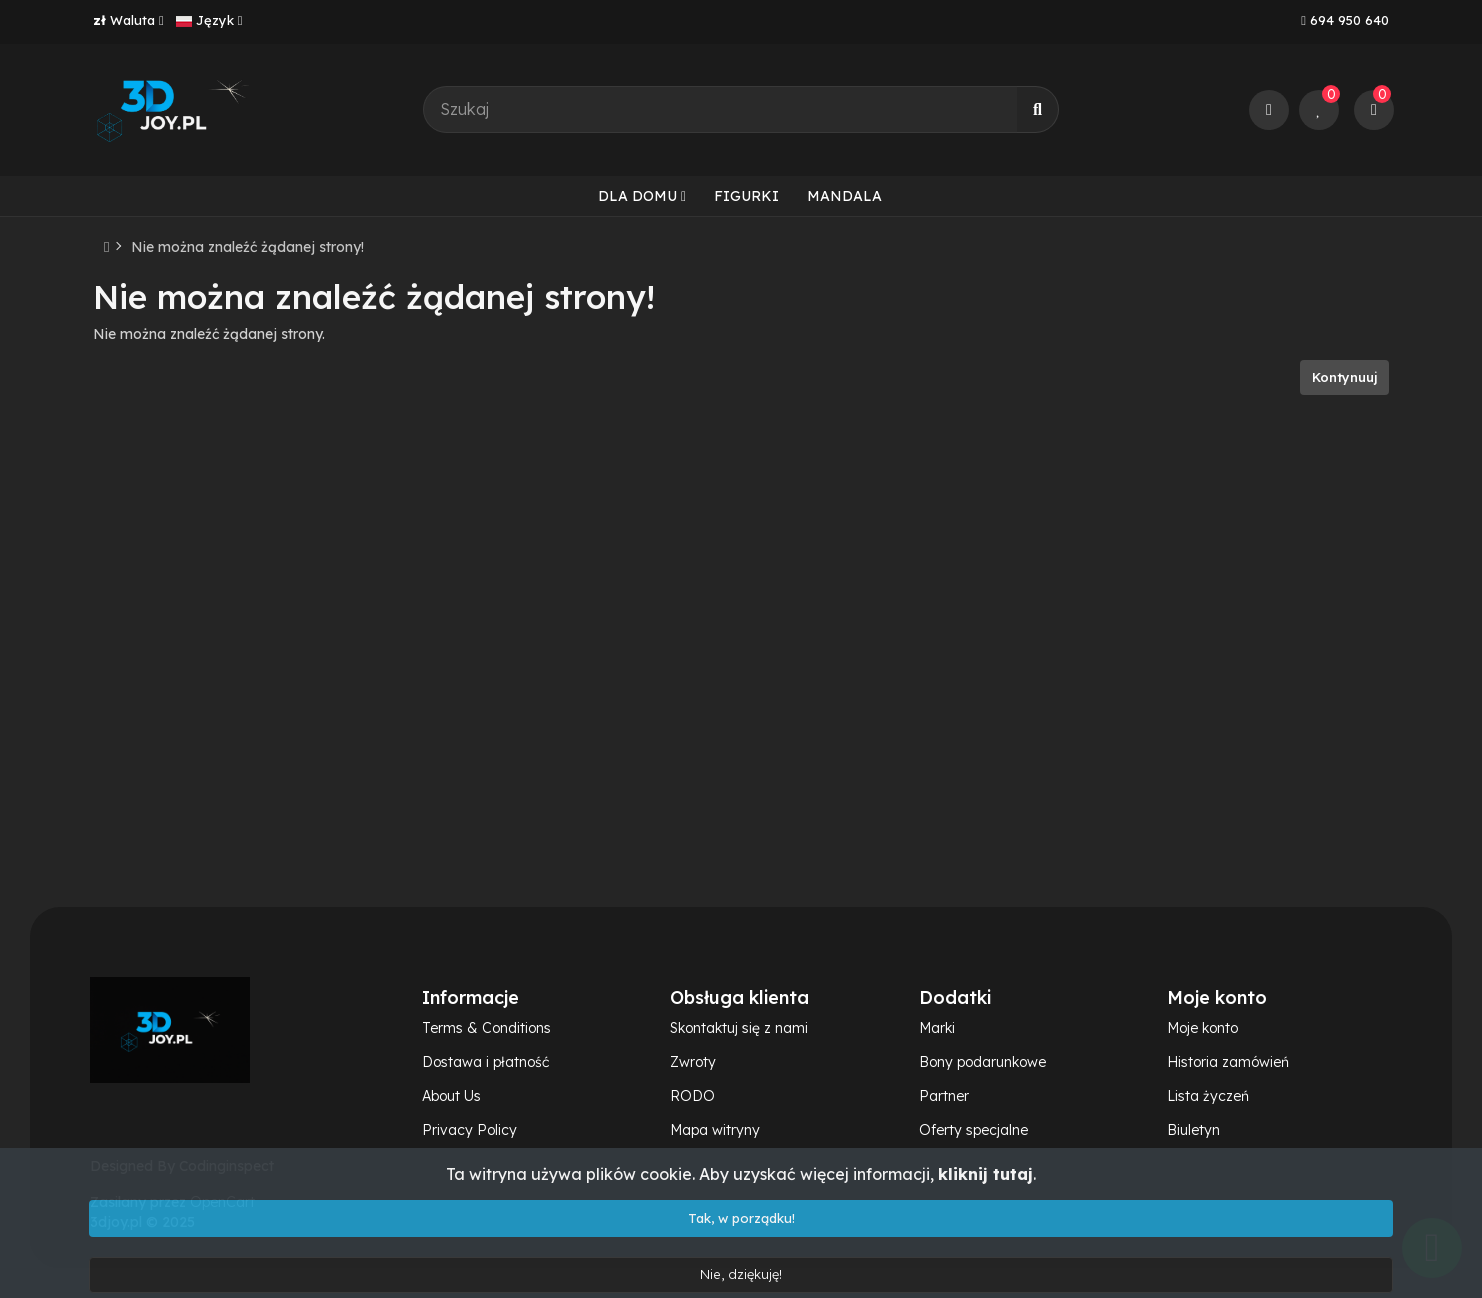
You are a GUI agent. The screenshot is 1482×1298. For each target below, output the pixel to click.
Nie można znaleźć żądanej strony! (247, 247)
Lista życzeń (1208, 1096)
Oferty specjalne (973, 1130)
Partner (944, 1096)
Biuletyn (1193, 1130)
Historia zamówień (1228, 1062)
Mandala (844, 196)
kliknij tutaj (985, 1174)
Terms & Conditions (486, 1028)
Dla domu (642, 196)
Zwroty (693, 1062)
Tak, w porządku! (741, 1218)
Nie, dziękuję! (741, 1274)
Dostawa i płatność (485, 1062)
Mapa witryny (715, 1130)
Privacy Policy (469, 1130)
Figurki (746, 196)
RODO (692, 1096)
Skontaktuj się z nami (739, 1028)
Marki (937, 1028)
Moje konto (1202, 1028)
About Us (451, 1096)
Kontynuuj (1344, 377)
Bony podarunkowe (982, 1062)
